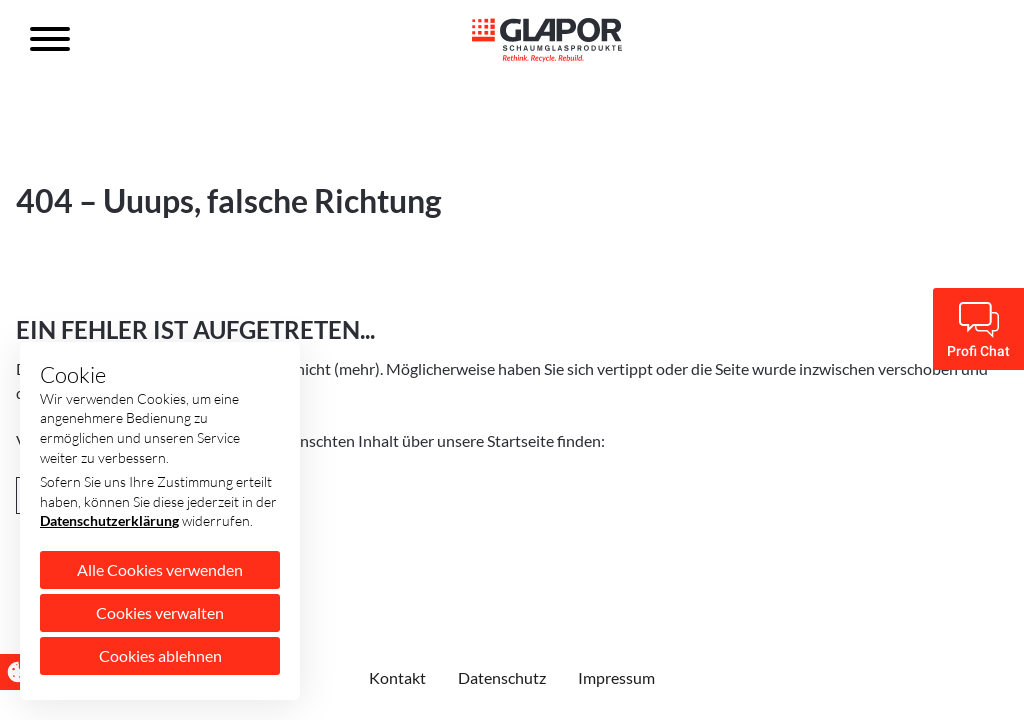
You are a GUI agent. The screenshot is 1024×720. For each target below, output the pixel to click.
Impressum (616, 677)
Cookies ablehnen (160, 655)
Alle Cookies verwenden (160, 569)
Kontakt (397, 677)
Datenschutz (502, 677)
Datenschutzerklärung (109, 520)
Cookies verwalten (160, 612)
